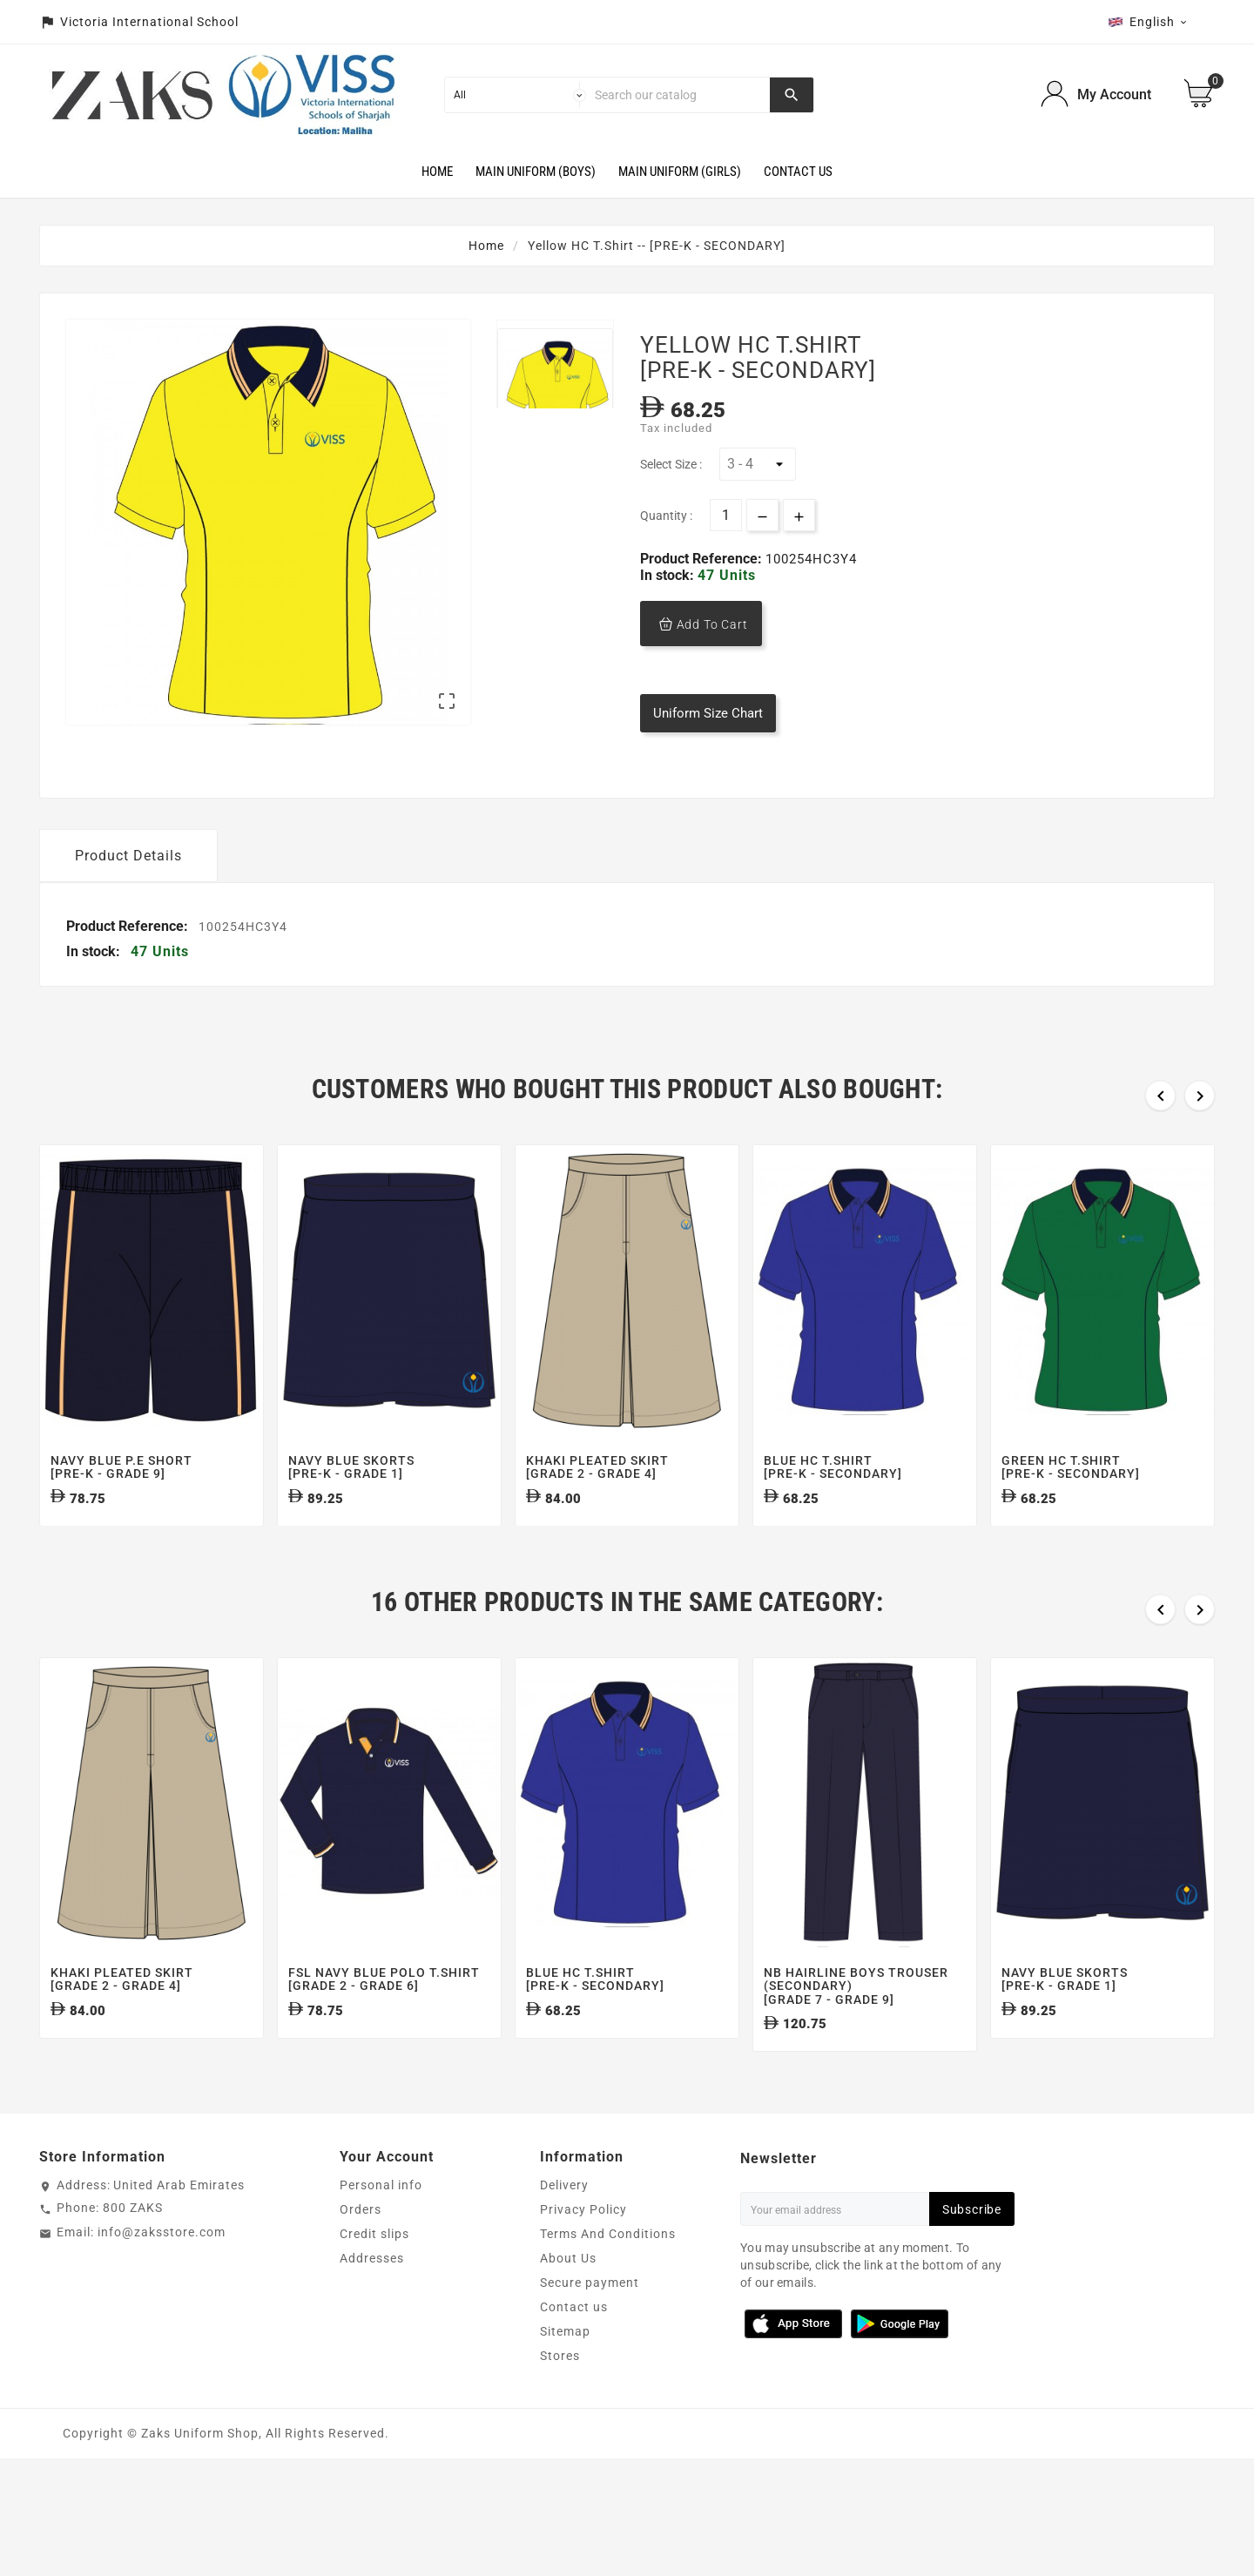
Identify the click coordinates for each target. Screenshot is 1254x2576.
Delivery (564, 2229)
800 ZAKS (133, 2252)
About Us (568, 2303)
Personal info (381, 2229)
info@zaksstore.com (162, 2276)
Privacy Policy (583, 2254)
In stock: (669, 575)
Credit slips (374, 2278)
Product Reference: (702, 558)
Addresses (372, 2303)
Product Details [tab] (128, 900)
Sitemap (565, 2376)
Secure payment (589, 2327)
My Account (1114, 94)
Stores (560, 2400)
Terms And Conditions (608, 2278)
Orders (360, 2254)
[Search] (678, 95)
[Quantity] (726, 515)
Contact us (574, 2351)
